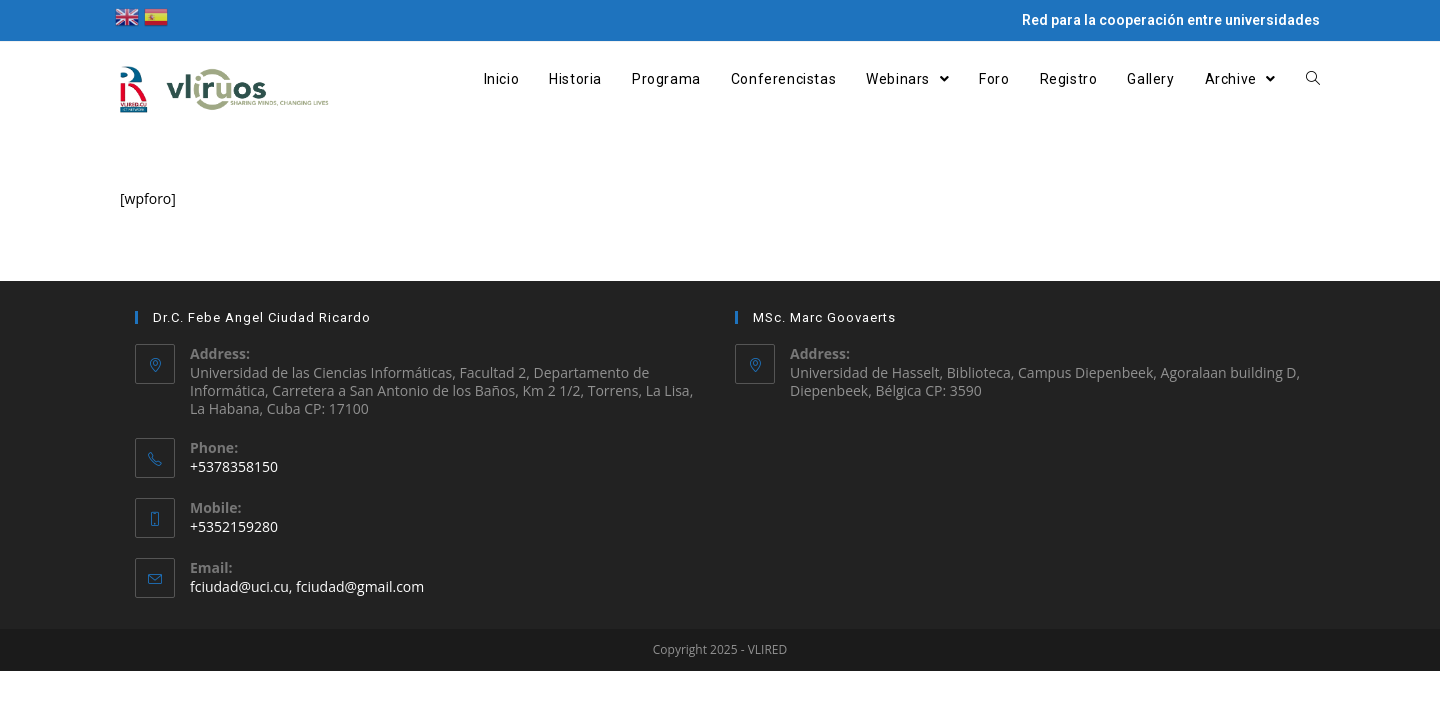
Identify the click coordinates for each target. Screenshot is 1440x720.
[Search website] (1313, 79)
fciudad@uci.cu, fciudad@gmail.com (307, 586)
